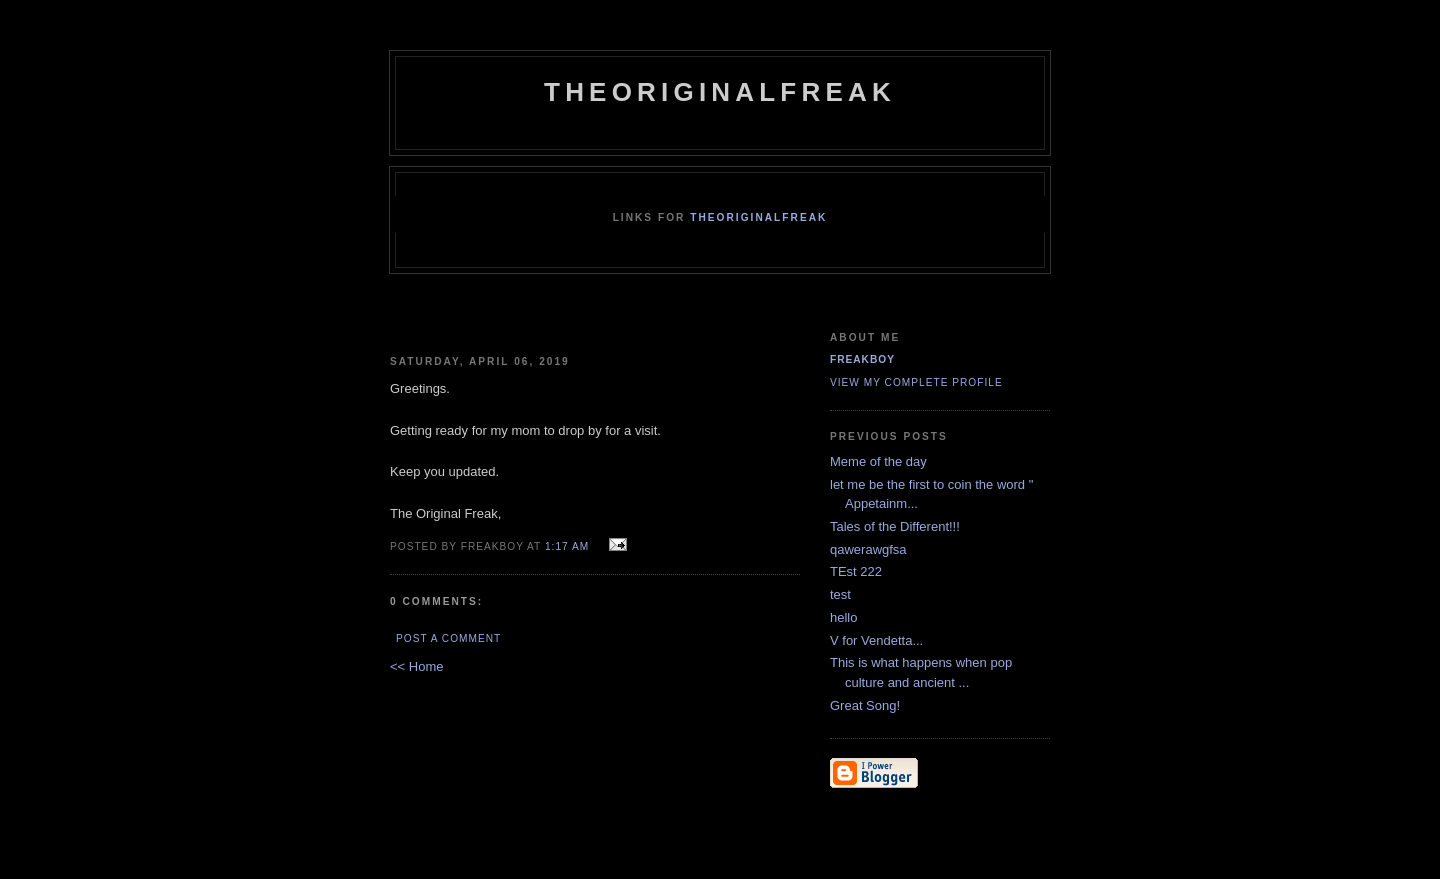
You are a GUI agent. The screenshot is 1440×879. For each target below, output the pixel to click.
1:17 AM (567, 546)
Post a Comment (448, 638)
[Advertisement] (627, 322)
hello (843, 617)
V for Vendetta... (876, 640)
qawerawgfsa (868, 549)
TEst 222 (856, 571)
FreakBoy (862, 359)
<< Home (416, 666)
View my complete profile (916, 382)
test (840, 594)
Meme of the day (878, 461)
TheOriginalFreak (720, 92)
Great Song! (865, 705)
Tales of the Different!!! (895, 526)
